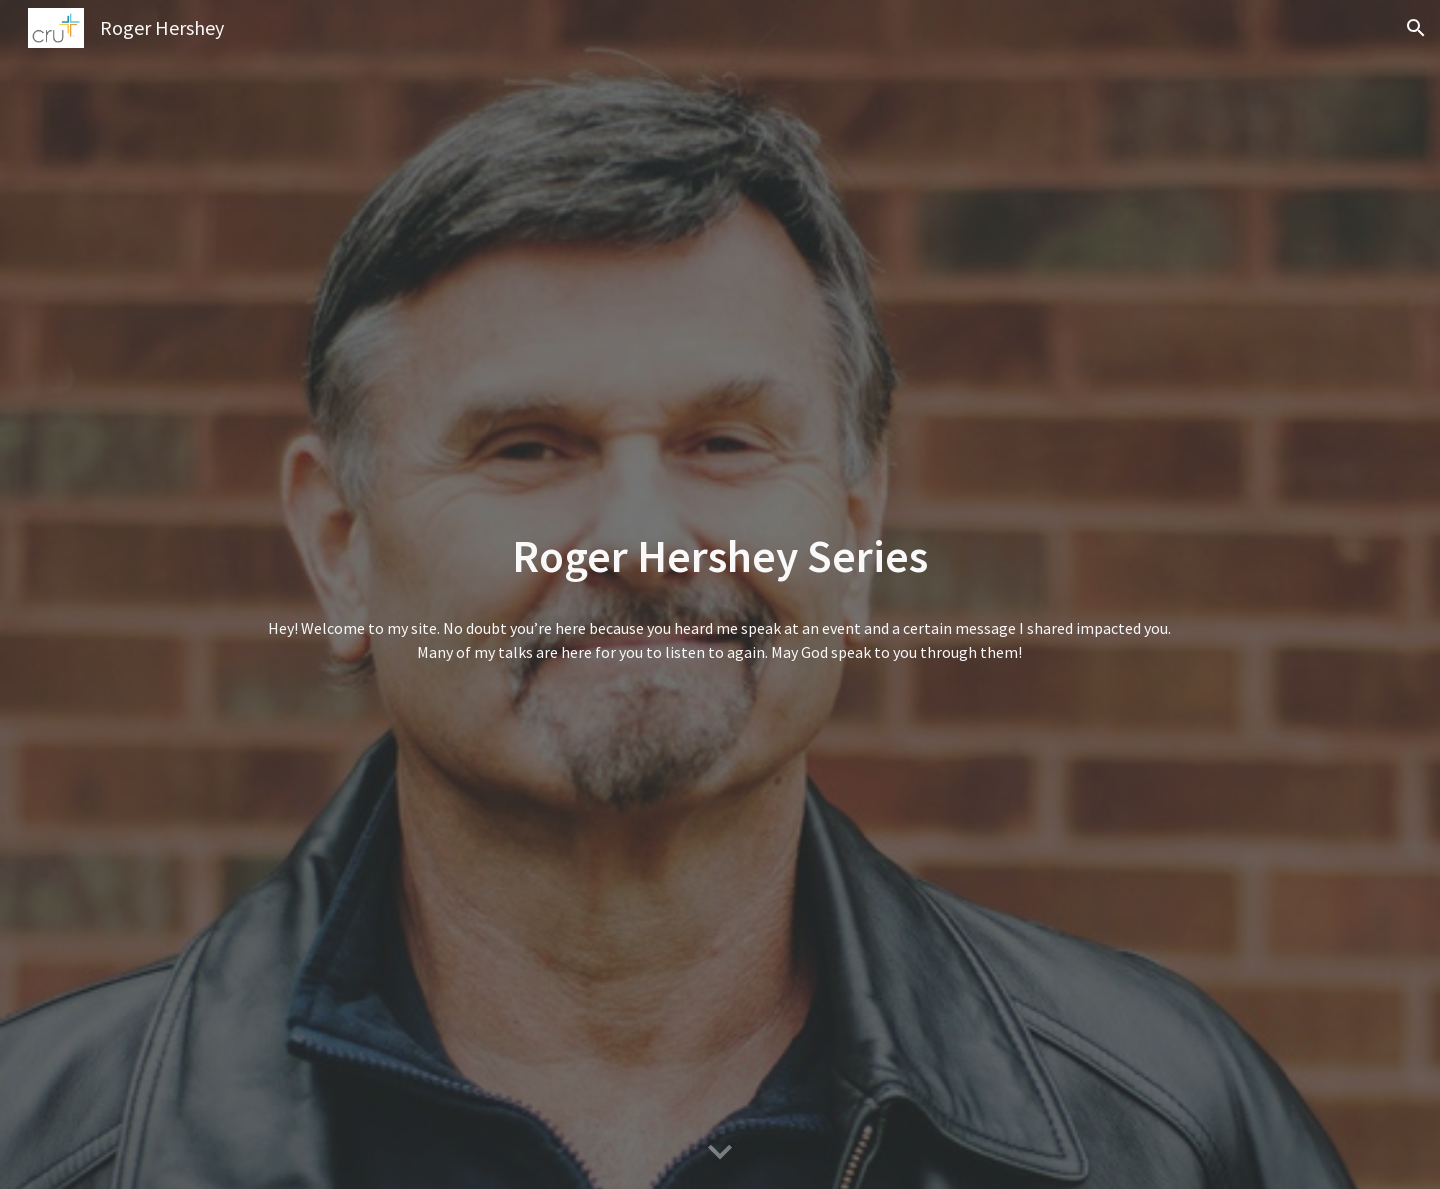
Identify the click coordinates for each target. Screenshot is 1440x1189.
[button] (1416, 28)
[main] (719, 556)
